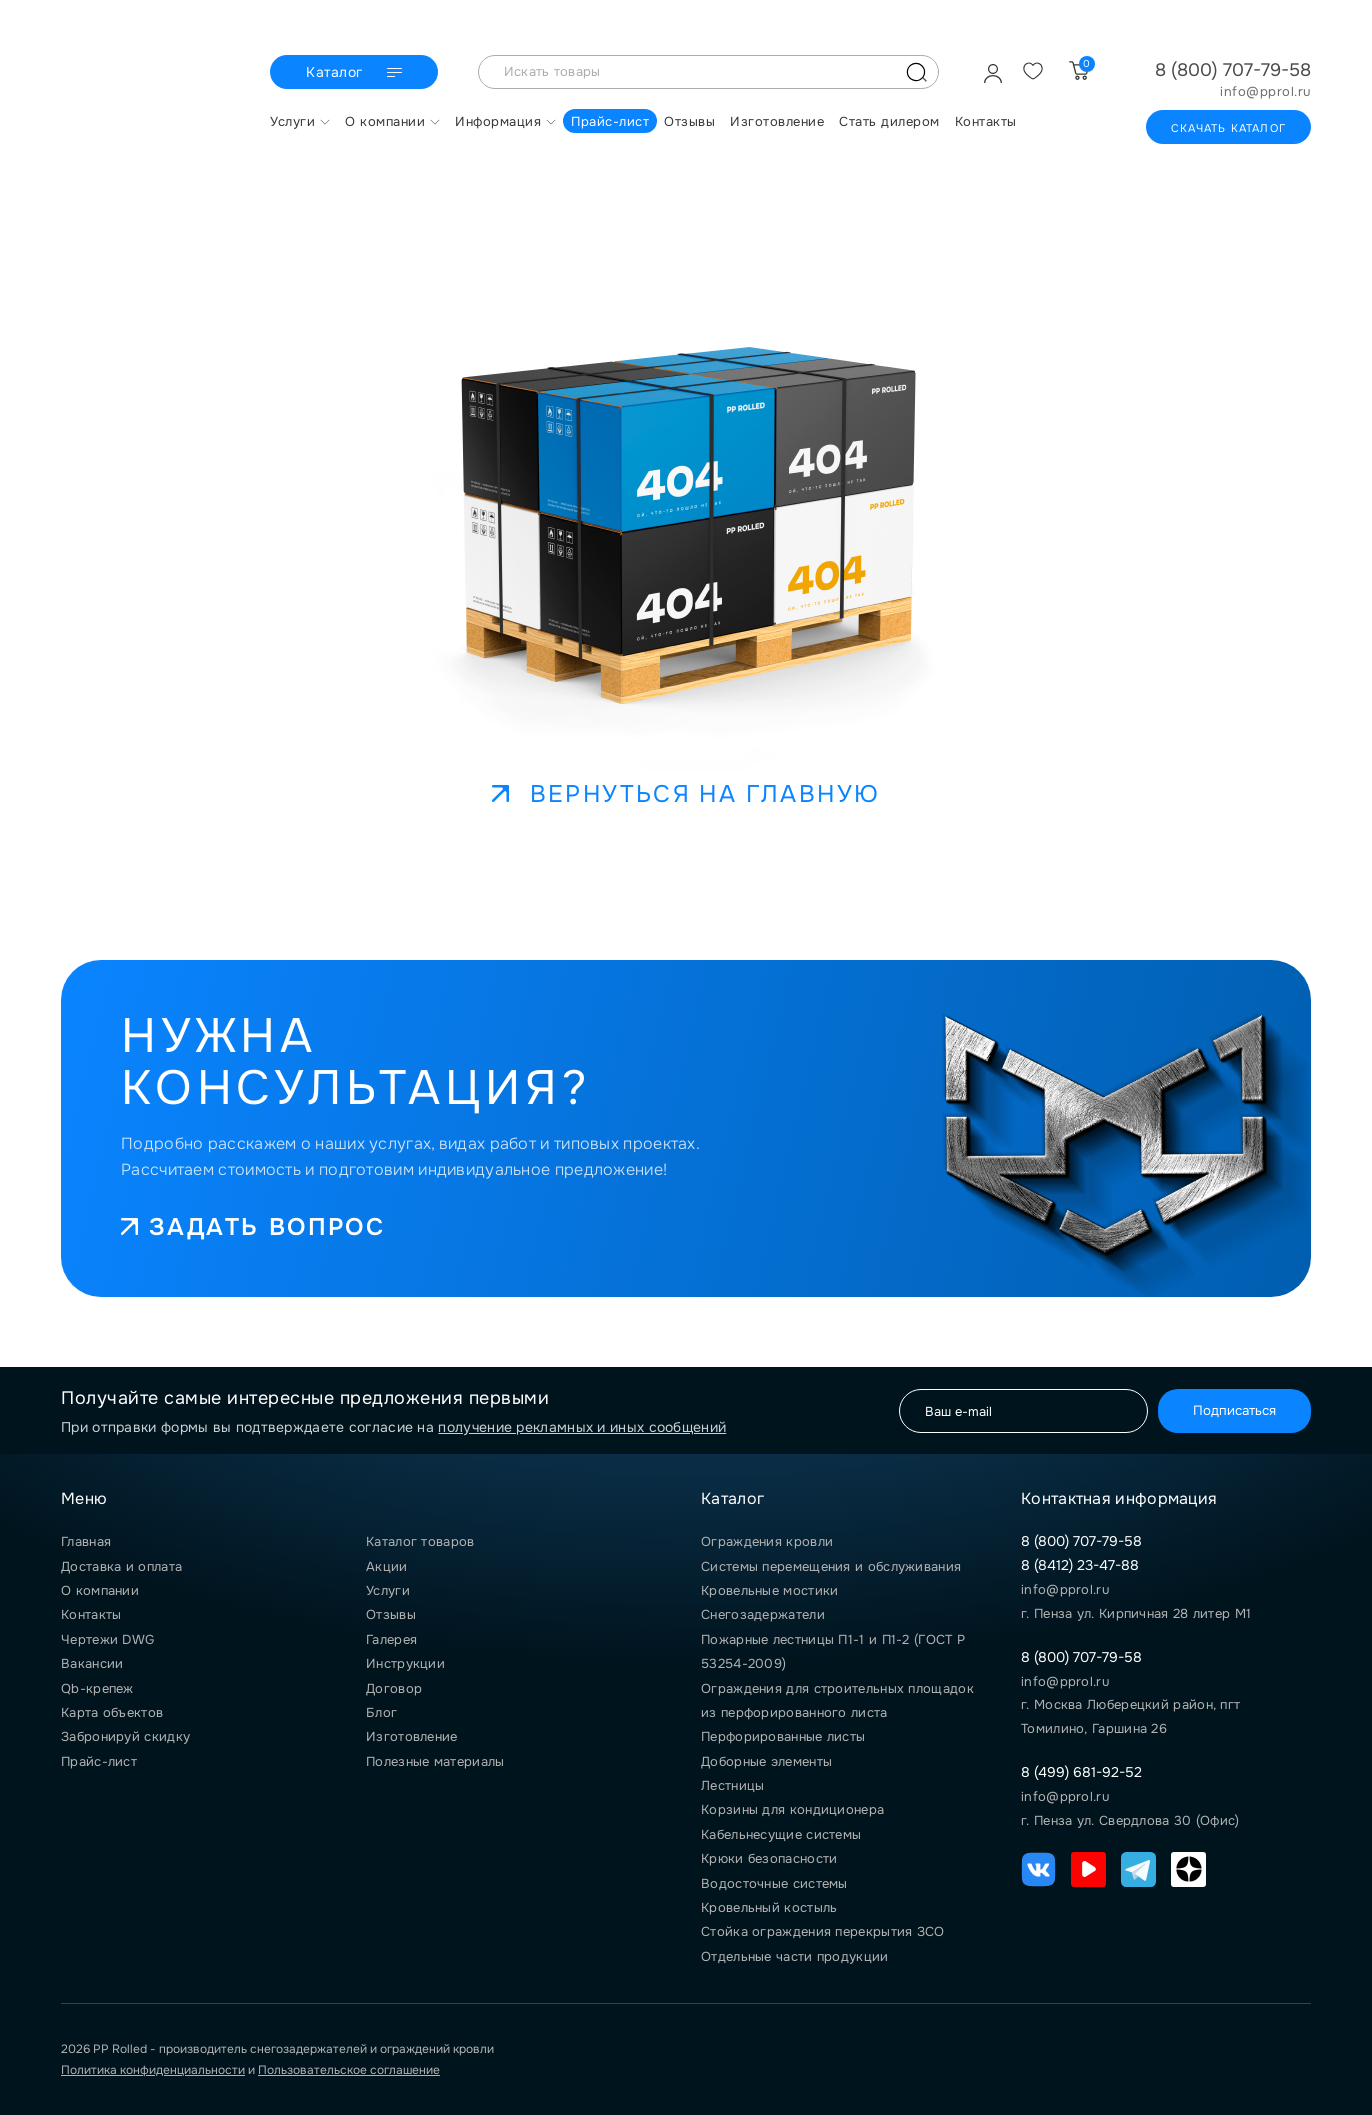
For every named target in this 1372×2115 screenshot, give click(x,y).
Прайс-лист (99, 1761)
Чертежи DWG (107, 1639)
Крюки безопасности (769, 1858)
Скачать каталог (1228, 128)
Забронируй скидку (125, 1736)
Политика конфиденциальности (153, 2070)
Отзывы (391, 1614)
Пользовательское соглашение (349, 2070)
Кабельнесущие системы (781, 1834)
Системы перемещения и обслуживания (831, 1566)
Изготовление (412, 1736)
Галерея (391, 1639)
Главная (86, 1541)
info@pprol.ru (1265, 92)
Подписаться (1234, 1410)
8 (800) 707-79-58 (1233, 70)
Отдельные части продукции (795, 1956)
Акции (387, 1566)
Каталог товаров (420, 1541)
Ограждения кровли (767, 1541)
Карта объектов (112, 1712)
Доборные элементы (766, 1761)
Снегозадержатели (763, 1614)
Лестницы (732, 1785)
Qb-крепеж (97, 1688)
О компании (100, 1590)
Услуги (388, 1590)
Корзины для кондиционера (792, 1809)
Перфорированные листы (783, 1736)
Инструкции (405, 1663)
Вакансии (92, 1663)
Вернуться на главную (686, 794)
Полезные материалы (435, 1761)
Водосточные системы (774, 1883)
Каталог (356, 73)
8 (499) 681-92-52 (1081, 1772)
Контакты (91, 1614)
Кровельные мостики (769, 1590)
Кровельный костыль (769, 1907)
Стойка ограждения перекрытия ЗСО (823, 1931)
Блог (381, 1712)
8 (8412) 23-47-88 (1080, 1565)
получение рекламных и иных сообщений (582, 1427)
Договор (394, 1688)
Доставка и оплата (121, 1566)
